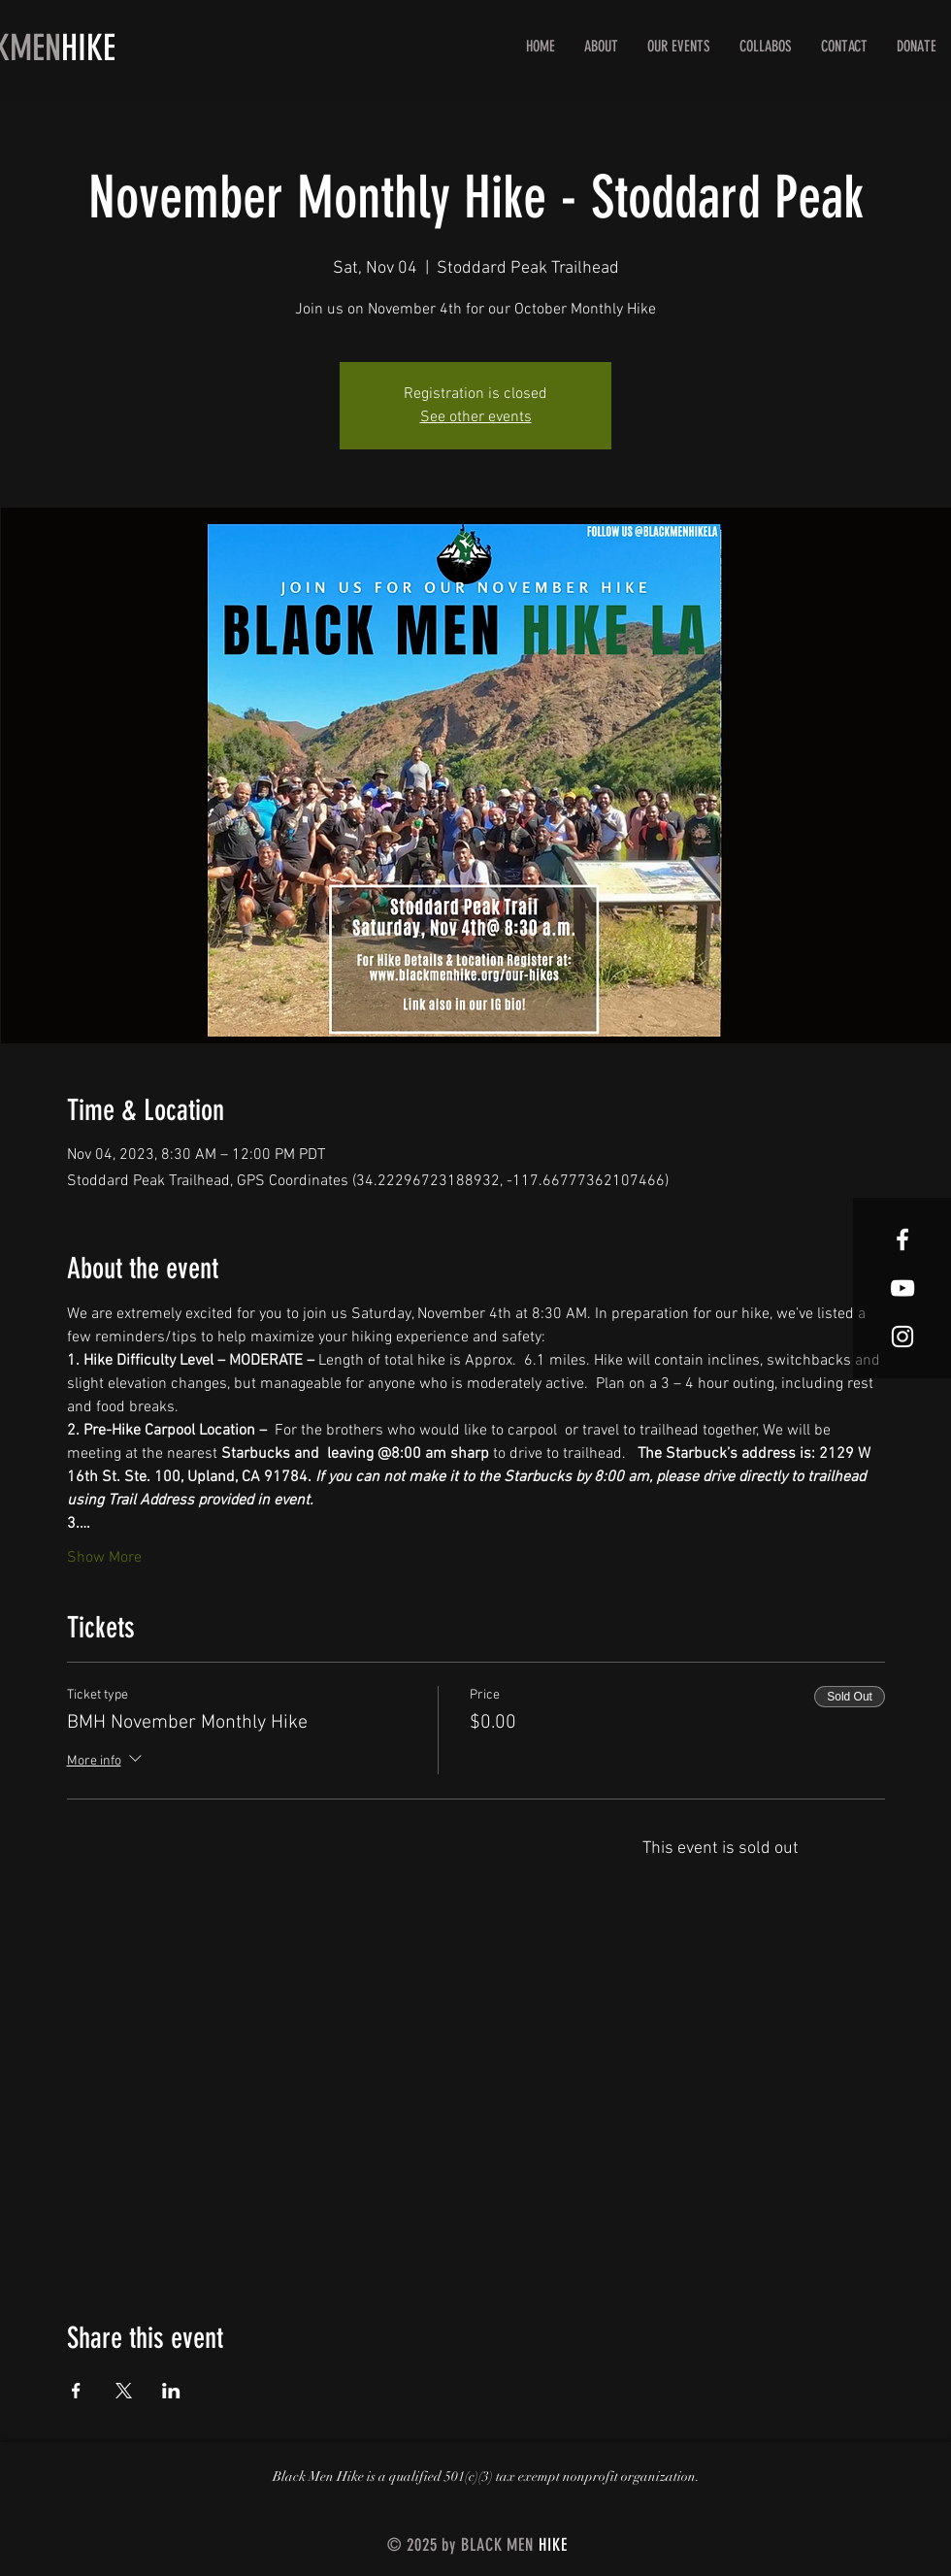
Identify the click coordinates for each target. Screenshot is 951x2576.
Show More (104, 1558)
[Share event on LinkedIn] (171, 2390)
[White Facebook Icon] (902, 1239)
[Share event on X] (124, 2390)
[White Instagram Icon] (902, 1336)
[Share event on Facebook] (76, 2390)
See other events (476, 417)
